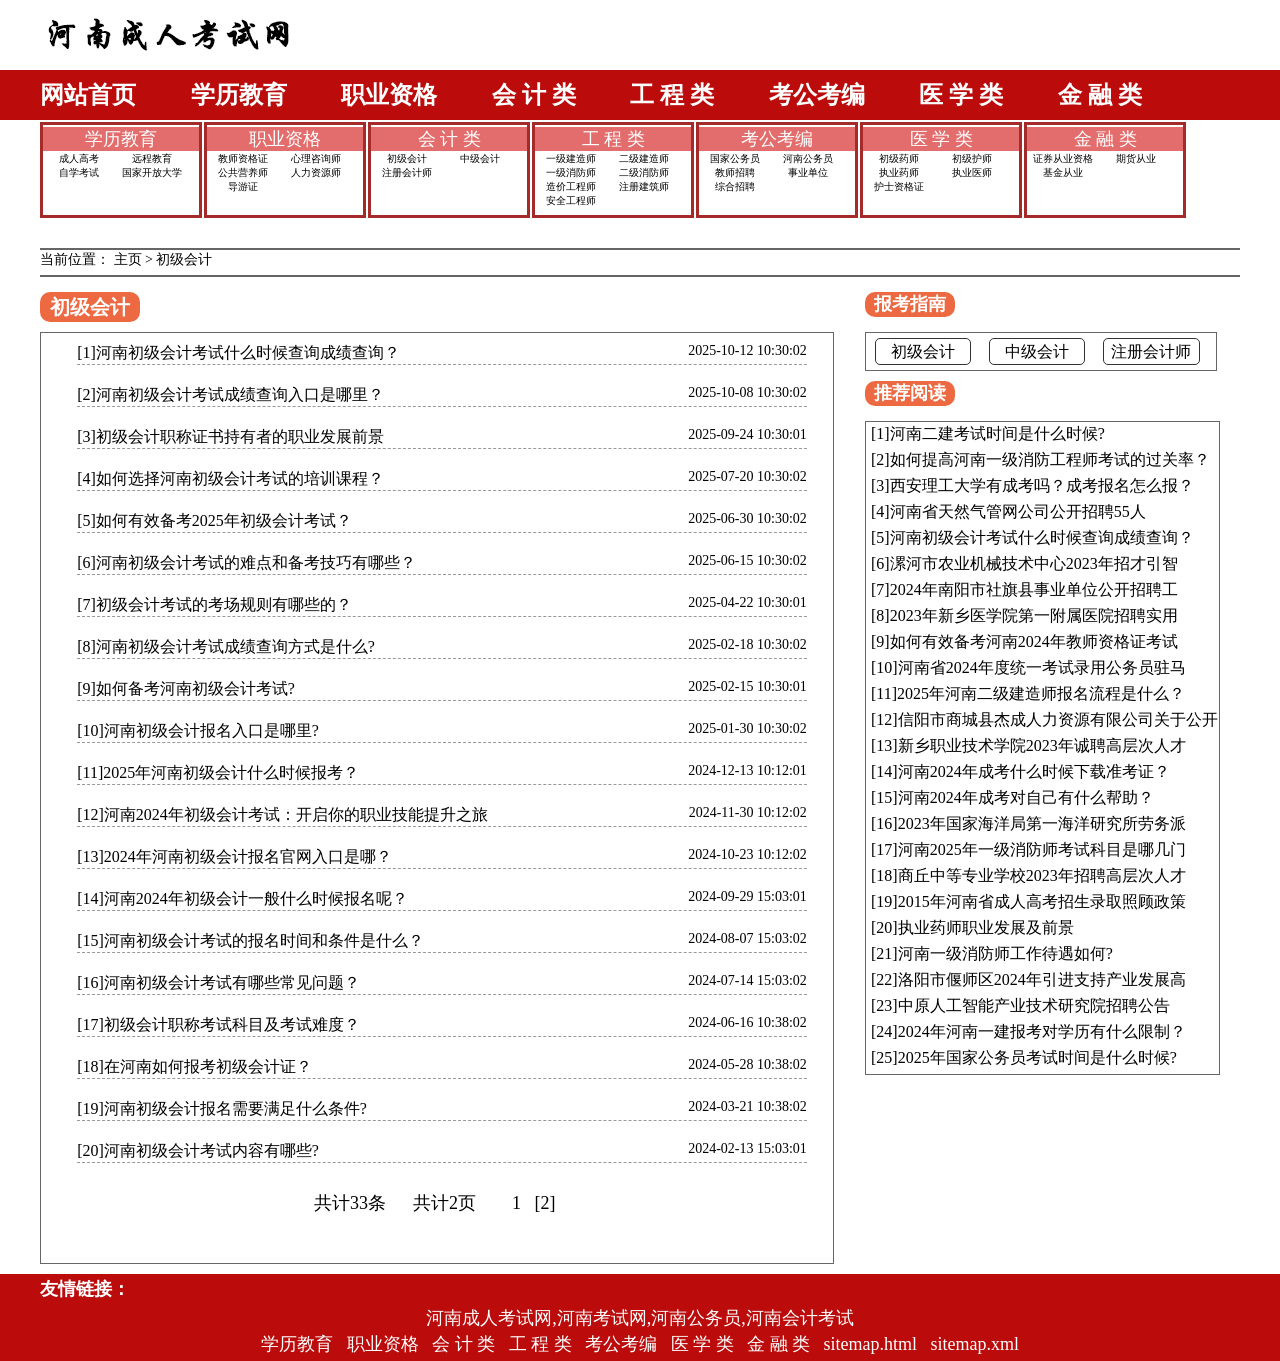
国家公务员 (735, 158)
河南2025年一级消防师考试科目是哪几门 (1042, 849)
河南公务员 (808, 158)
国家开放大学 (152, 172)
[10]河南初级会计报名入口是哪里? (198, 730)
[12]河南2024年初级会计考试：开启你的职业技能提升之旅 (282, 814)
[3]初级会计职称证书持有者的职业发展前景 (230, 436)
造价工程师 (571, 186)
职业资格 (389, 95)
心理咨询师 (316, 158)
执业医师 (972, 172)
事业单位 (808, 172)
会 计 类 (534, 95)
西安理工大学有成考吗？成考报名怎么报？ (1042, 485)
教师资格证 (243, 158)
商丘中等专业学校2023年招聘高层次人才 (1042, 875)
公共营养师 (243, 172)
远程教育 (152, 158)
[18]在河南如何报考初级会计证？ (194, 1066)
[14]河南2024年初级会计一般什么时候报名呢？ (242, 898)
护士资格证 (899, 186)
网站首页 (88, 95)
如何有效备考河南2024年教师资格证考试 (1034, 641)
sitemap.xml (975, 1344)
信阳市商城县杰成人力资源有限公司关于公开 (1058, 719)
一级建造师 (571, 158)
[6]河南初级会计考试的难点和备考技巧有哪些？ (246, 562)
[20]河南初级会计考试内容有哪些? (198, 1150)
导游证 (243, 186)
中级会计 (480, 158)
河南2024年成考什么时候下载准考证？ (1034, 771)
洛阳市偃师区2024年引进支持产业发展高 (1042, 979)
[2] (545, 1203)
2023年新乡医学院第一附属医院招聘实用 (1034, 615)
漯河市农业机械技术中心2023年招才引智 (1034, 563)
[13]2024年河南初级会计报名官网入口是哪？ (234, 856)
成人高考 (79, 158)
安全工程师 (571, 200)
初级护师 (972, 158)
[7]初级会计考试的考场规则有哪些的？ (214, 604)
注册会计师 (407, 172)
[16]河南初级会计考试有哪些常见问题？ (218, 982)
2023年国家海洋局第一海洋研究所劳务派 (1042, 823)
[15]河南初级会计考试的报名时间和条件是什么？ (250, 940)
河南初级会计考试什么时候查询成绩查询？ (1042, 537)
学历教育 (239, 95)
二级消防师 (644, 172)
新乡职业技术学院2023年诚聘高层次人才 (1042, 745)
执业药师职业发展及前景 (986, 927)
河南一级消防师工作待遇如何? (1005, 953)
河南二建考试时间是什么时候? (997, 433)
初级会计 (407, 158)
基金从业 (1063, 172)
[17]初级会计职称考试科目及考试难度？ (218, 1024)
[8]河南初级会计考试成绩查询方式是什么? (226, 646)
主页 (128, 259)
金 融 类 (1100, 95)
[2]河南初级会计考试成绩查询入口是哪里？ (230, 394)
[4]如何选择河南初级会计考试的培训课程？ (230, 478)
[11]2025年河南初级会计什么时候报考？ (218, 772)
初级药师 (899, 158)
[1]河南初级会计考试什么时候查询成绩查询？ (238, 352)
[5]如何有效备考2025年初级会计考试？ (214, 520)
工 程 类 (672, 95)
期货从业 (1136, 158)
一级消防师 (571, 172)
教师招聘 (735, 172)
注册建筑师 (644, 186)
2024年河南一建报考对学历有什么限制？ (1042, 1031)
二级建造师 (644, 158)
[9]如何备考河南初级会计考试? (186, 688)
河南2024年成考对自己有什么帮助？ (1026, 797)
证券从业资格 (1063, 158)
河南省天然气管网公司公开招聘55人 (1018, 511)
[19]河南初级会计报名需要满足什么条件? (222, 1108)
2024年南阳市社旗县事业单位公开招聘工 (1034, 589)
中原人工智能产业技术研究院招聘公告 (1034, 1005)
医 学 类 (961, 95)
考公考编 (817, 95)
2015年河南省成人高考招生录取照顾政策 (1042, 901)
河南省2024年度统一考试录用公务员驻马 (1042, 667)
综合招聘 (735, 186)
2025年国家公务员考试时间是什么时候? (1037, 1057)
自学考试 (79, 172)
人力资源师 (316, 172)
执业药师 (899, 172)
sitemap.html (871, 1344)
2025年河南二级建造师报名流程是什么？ (1041, 693)
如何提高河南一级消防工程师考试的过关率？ (1050, 459)
